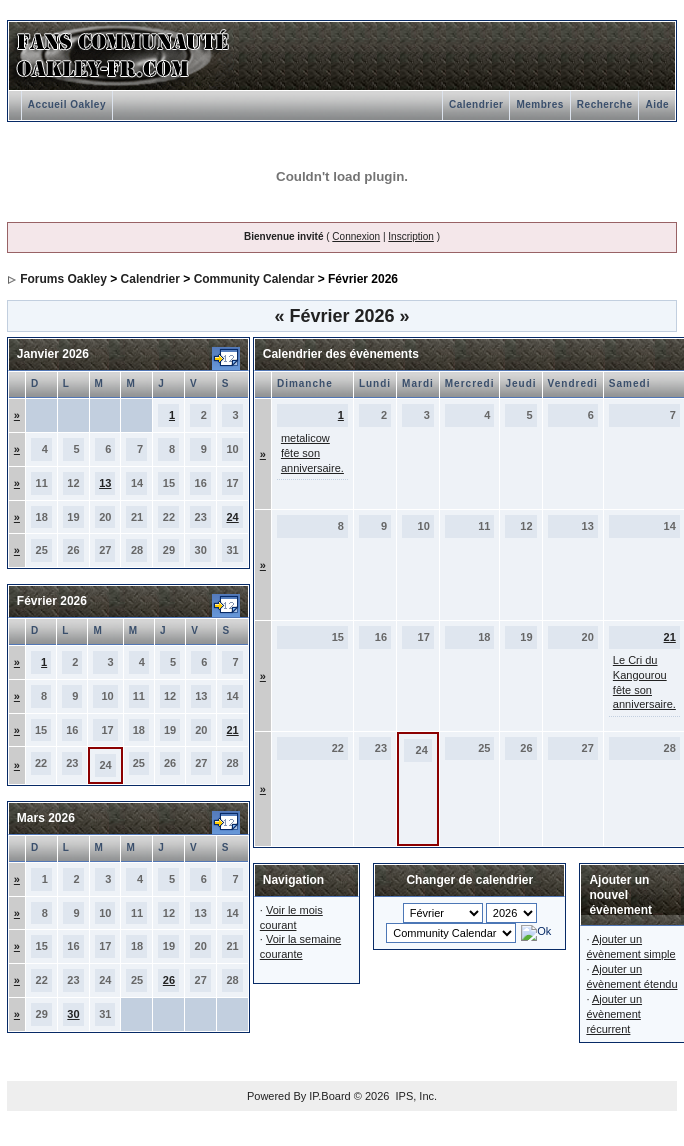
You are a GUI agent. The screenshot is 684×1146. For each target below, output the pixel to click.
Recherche (605, 104)
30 (73, 1014)
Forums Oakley (63, 279)
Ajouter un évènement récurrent (614, 1014)
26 (169, 980)
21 (232, 730)
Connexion (356, 236)
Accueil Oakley (67, 104)
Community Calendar (254, 279)
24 (232, 517)
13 (105, 483)
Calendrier (476, 104)
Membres (539, 104)
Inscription (411, 236)
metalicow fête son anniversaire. (312, 453)
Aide (657, 104)
